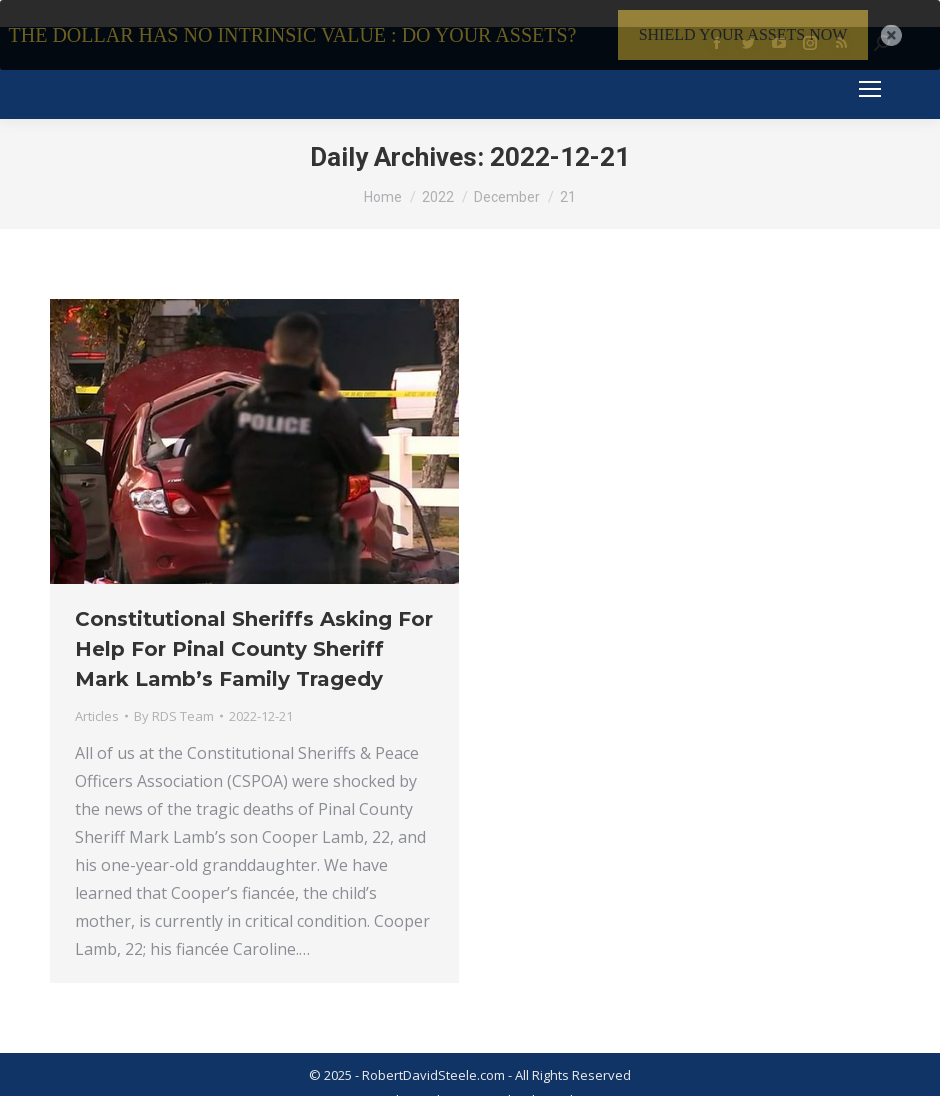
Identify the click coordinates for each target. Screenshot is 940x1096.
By (174, 696)
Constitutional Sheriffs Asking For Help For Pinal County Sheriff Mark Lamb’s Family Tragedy (254, 629)
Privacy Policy (487, 1080)
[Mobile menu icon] (870, 69)
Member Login (583, 1080)
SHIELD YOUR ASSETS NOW (743, 34)
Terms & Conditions (373, 1080)
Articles (97, 696)
